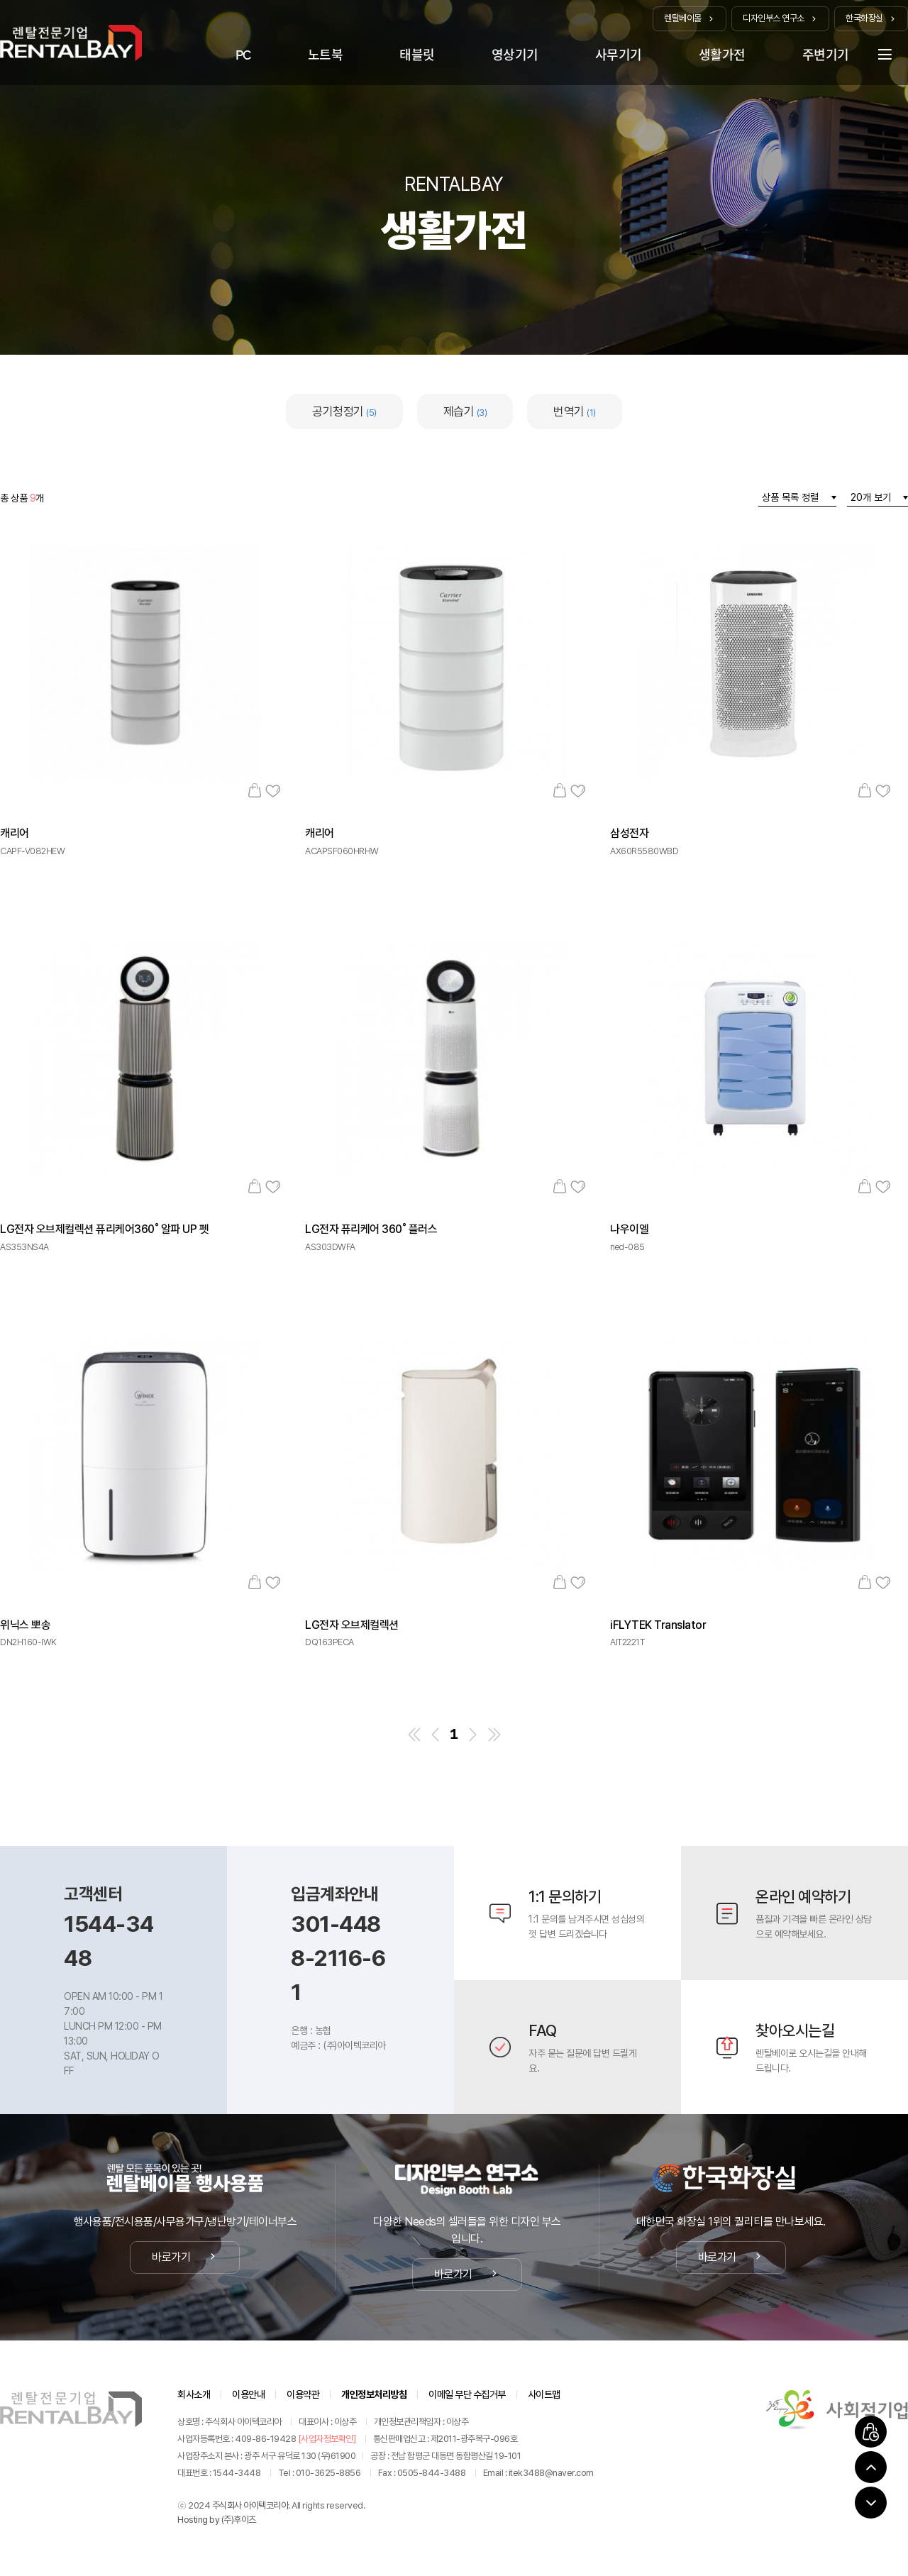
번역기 (574, 411)
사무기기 (618, 55)
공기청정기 (344, 411)
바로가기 (185, 2257)
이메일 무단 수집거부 (467, 2394)
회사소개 (193, 2394)
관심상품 (272, 790)
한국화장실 (871, 18)
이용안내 (248, 2394)
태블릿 (417, 55)
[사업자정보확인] (327, 2438)
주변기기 (825, 55)
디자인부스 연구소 (780, 18)
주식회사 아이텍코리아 (250, 2505)
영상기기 (515, 55)
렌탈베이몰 (689, 18)
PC (243, 55)
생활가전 (722, 55)
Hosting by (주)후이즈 (216, 2519)
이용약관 (303, 2394)
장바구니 (254, 790)
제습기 (465, 411)
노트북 (325, 55)
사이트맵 (544, 2394)
